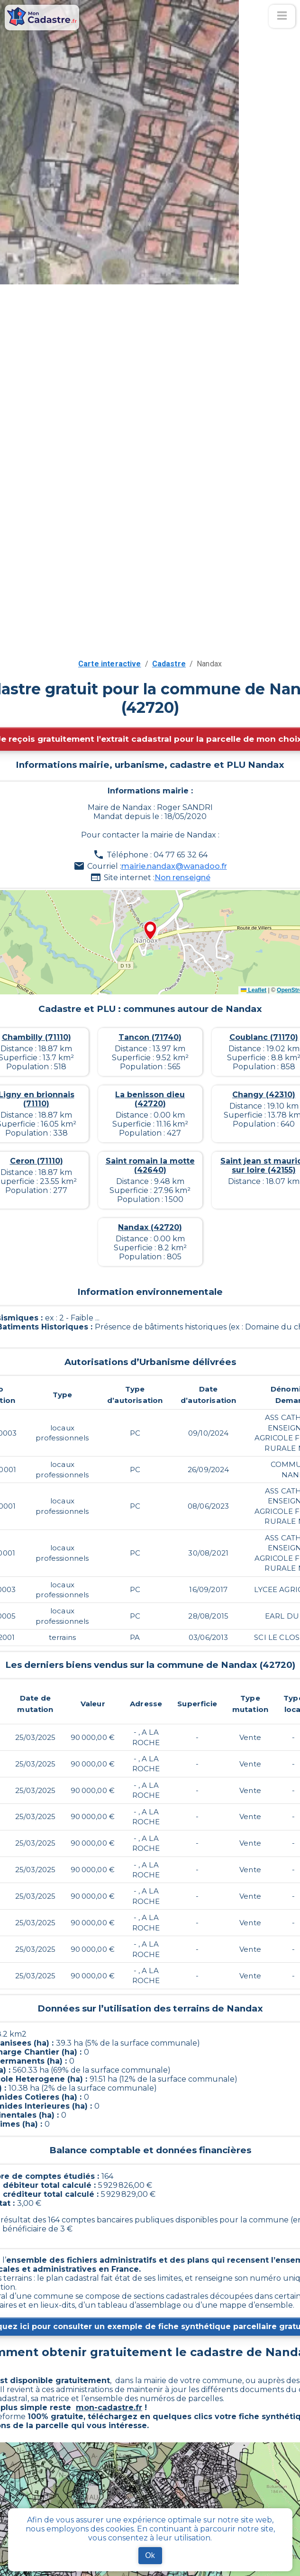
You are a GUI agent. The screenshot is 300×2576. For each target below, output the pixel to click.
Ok (150, 2555)
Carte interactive (109, 663)
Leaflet (253, 990)
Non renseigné (182, 877)
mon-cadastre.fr (109, 2407)
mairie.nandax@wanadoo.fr (174, 866)
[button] (150, 931)
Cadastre (169, 663)
